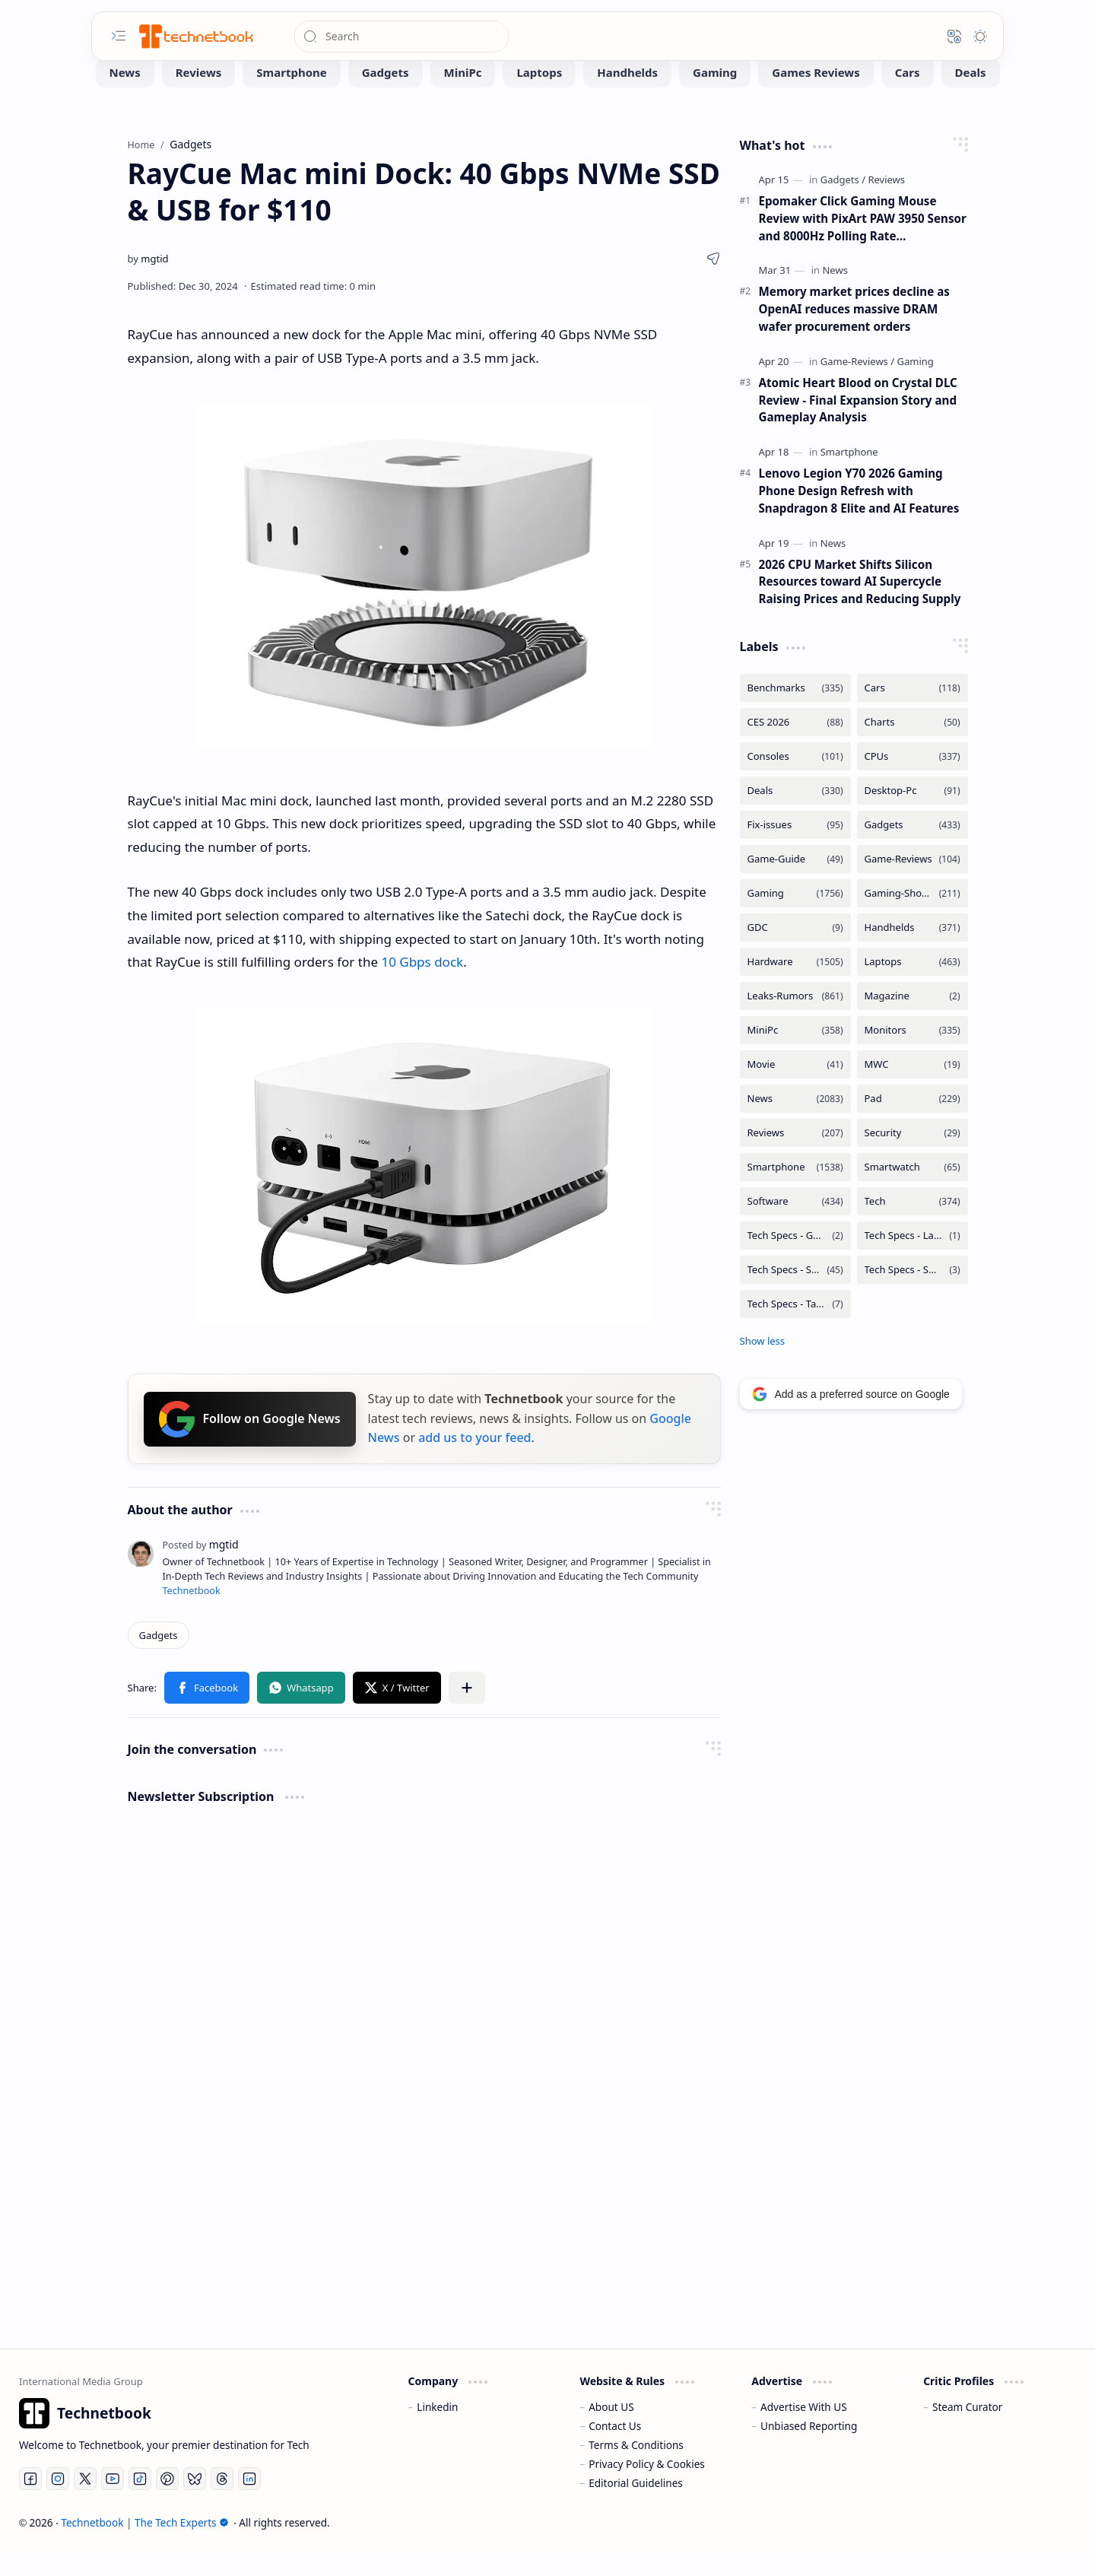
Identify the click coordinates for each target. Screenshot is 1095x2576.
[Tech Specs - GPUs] (795, 1258)
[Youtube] (112, 2501)
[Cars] (907, 95)
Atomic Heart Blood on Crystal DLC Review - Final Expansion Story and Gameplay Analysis (858, 423)
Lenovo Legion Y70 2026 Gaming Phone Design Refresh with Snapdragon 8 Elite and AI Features (859, 513)
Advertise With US (803, 2429)
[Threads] (222, 2501)
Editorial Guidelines (636, 2505)
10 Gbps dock (422, 984)
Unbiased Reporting (808, 2448)
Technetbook (192, 1613)
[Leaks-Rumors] (795, 1019)
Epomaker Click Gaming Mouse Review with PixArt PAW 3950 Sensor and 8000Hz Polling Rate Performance (862, 241)
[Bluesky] (194, 2501)
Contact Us (615, 2448)
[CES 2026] (795, 745)
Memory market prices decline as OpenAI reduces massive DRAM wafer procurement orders (854, 332)
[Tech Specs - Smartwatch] (912, 1292)
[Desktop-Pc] (912, 813)
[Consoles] (795, 779)
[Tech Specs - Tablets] (795, 1327)
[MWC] (912, 1087)
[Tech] (912, 1224)
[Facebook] (30, 2501)
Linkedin (437, 2429)
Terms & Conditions (636, 2467)
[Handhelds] (627, 95)
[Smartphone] (291, 95)
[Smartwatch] (912, 1190)
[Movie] (795, 1087)
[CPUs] (912, 779)
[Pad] (912, 1121)
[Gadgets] (385, 95)
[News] (125, 95)
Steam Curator (967, 2429)
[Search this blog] (401, 36)
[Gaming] (715, 95)
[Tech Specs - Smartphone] (795, 1292)
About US (611, 2429)
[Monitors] (912, 1053)
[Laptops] (539, 95)
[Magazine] (912, 1019)
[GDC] (795, 950)
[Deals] (970, 95)
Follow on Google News (250, 1442)
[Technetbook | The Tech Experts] (195, 36)
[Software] (795, 1224)
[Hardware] (795, 984)
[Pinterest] (167, 2501)
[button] (118, 35)
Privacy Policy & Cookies (647, 2486)
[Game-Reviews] (857, 384)
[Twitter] (85, 2501)
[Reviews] (199, 95)
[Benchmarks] (795, 711)
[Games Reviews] (815, 95)
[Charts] (912, 745)
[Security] (912, 1156)
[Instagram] (57, 2501)
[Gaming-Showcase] (912, 916)
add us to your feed (474, 1460)
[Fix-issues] (795, 848)
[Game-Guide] (795, 882)
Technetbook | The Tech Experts (144, 2545)
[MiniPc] (463, 95)
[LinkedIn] (249, 2501)
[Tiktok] (140, 2501)
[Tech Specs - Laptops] (912, 1258)
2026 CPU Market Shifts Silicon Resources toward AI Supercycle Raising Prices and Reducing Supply (860, 605)
